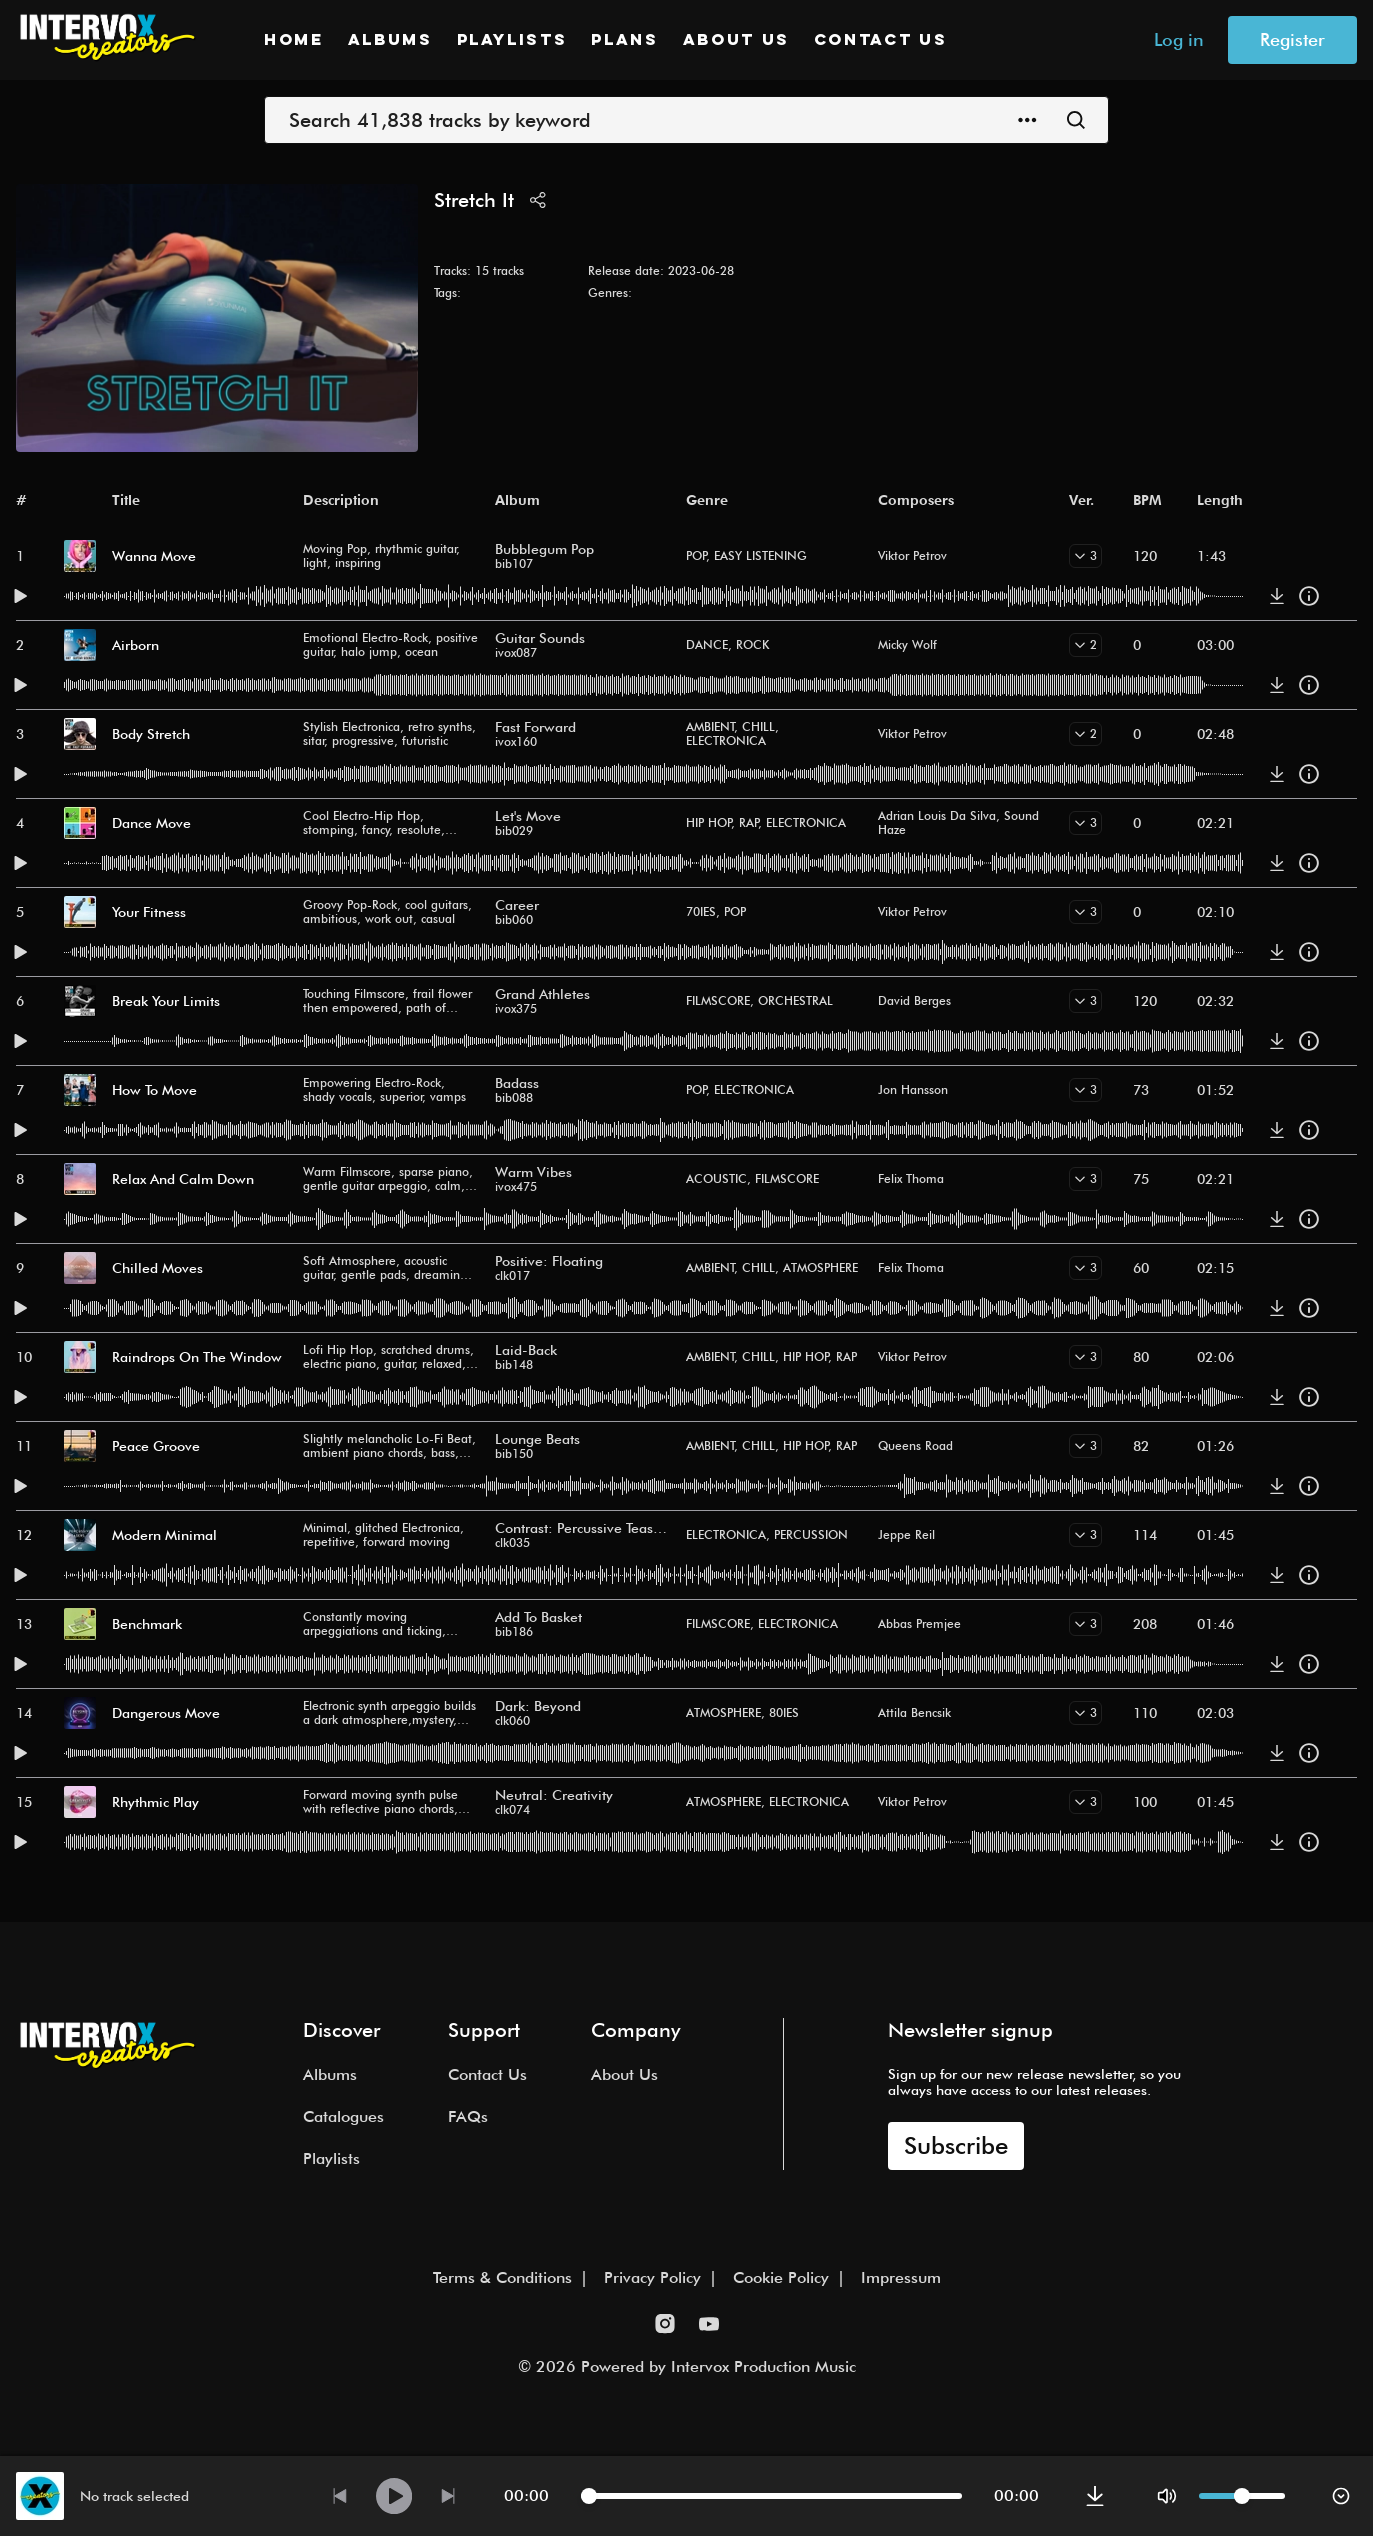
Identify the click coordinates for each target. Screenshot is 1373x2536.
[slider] (589, 2496)
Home (294, 41)
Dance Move (151, 823)
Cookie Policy (781, 2277)
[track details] (1309, 596)
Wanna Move (154, 556)
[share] (538, 200)
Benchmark (147, 1624)
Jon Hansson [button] (913, 1089)
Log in (1179, 39)
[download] (1277, 596)
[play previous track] (340, 2496)
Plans (624, 41)
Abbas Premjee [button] (919, 1623)
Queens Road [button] (915, 1445)
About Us (736, 41)
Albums (390, 41)
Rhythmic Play (155, 1802)
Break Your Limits (166, 1001)
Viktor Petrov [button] (912, 555)
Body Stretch (151, 734)
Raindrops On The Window (197, 1357)
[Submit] (1076, 120)
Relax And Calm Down (183, 1179)
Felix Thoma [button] (911, 1178)
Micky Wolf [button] (907, 644)
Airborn (135, 645)
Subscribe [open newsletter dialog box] (956, 2145)
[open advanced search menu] (1028, 120)
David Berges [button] (914, 1000)
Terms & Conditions (502, 2277)
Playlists (512, 41)
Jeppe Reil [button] (906, 1534)
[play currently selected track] (394, 2496)
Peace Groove (156, 1446)
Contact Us (881, 41)
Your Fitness (149, 912)
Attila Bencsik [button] (914, 1712)
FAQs (468, 2117)
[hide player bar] (1341, 2496)
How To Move (154, 1090)
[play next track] (448, 2496)
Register (1292, 39)
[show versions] (1085, 556)
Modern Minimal (164, 1535)
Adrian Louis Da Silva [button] (937, 815)
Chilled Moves (157, 1268)
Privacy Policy (652, 2277)
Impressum (901, 2277)
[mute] (1167, 2496)
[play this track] (20, 596)
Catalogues (343, 2117)
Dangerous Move (166, 1713)
